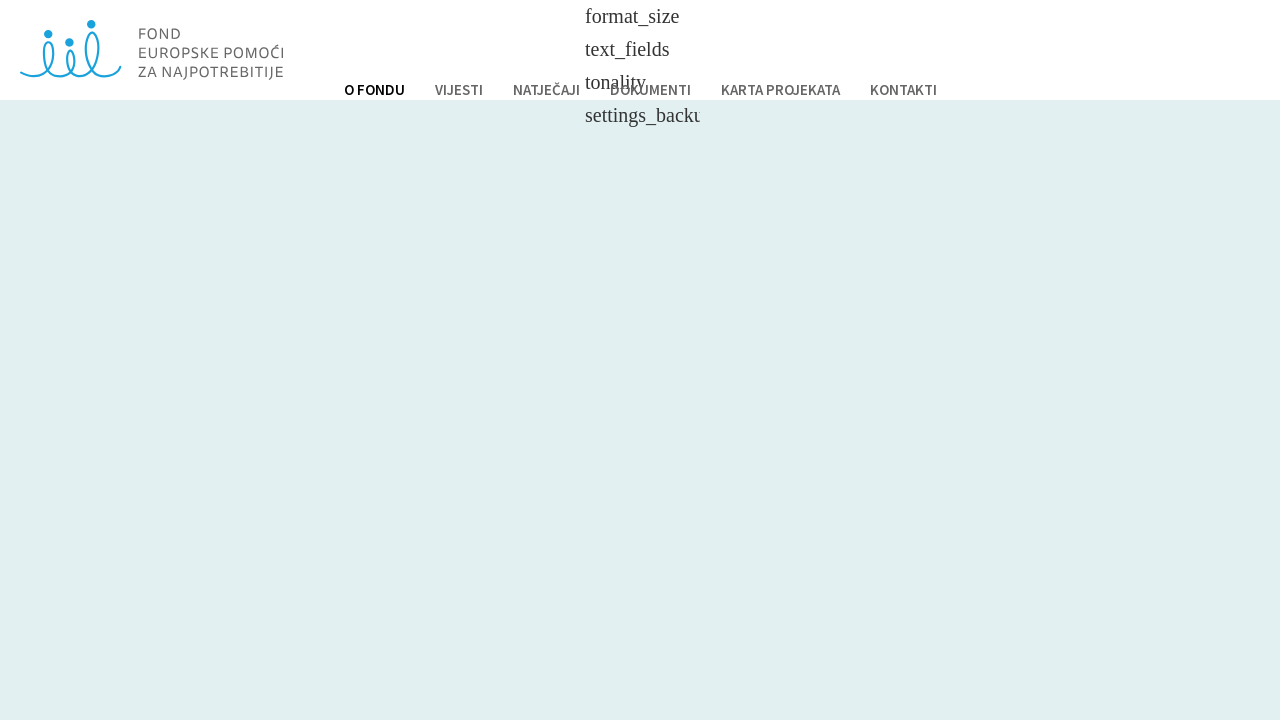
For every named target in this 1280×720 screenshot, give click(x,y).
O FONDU (374, 89)
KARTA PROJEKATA (780, 89)
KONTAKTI (903, 89)
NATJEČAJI (546, 89)
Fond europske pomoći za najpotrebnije (151, 50)
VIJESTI (459, 89)
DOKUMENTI (650, 89)
